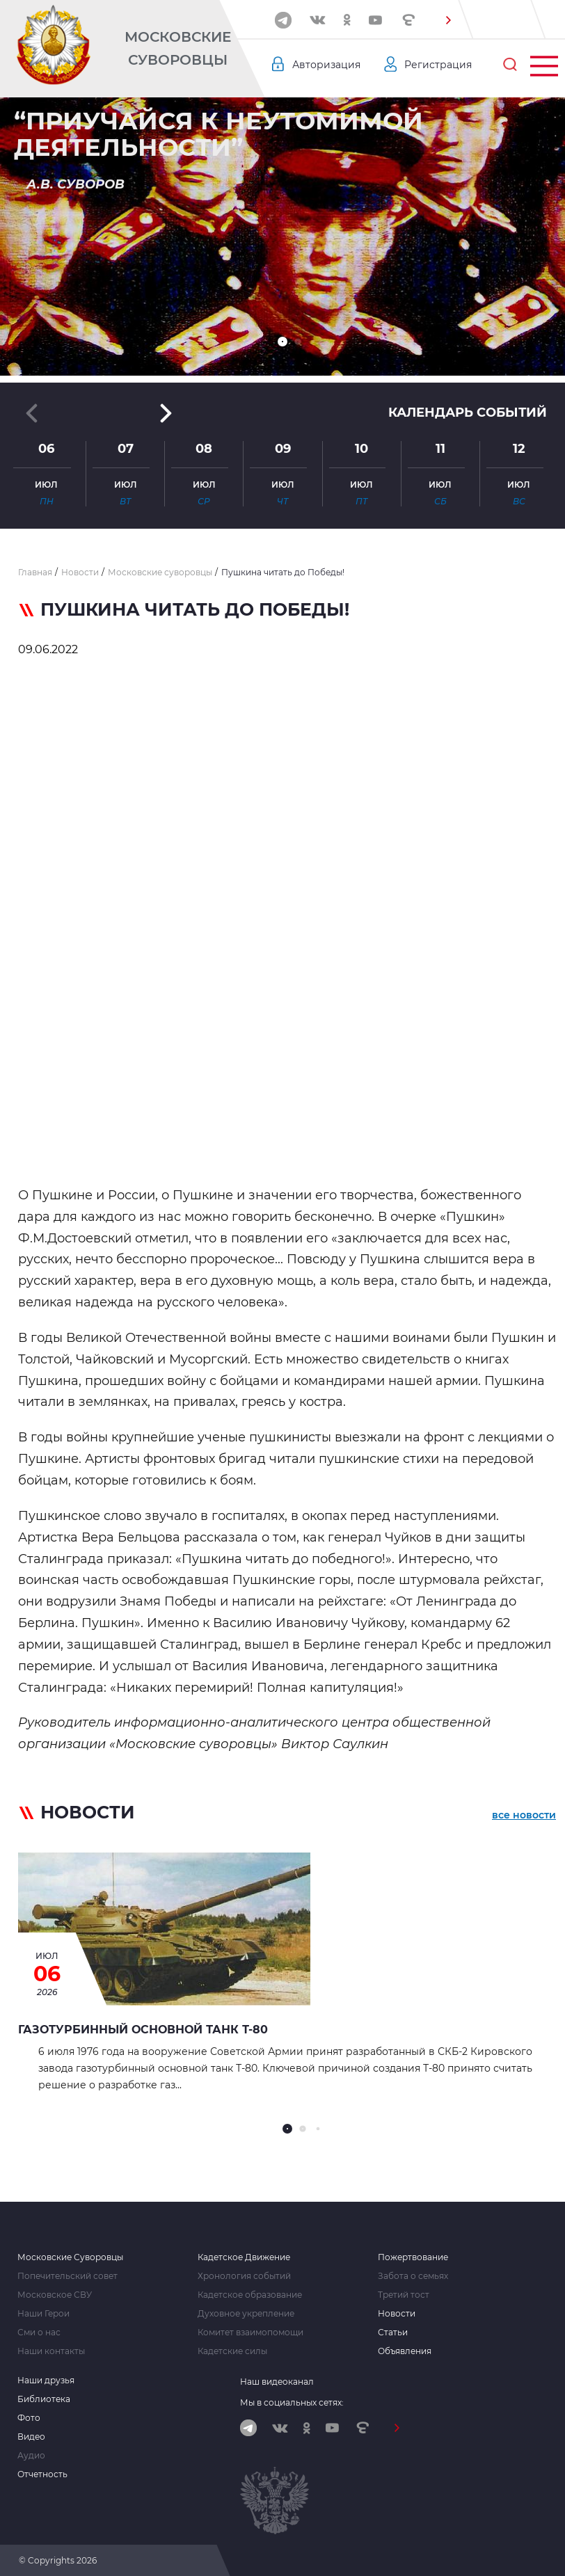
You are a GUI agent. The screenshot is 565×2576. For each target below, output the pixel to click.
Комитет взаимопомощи (250, 2332)
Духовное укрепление (246, 2314)
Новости (396, 2314)
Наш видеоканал (277, 2381)
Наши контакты (51, 2351)
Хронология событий (244, 2276)
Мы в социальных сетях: (292, 2402)
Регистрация (438, 64)
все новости (524, 1815)
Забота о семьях (413, 2276)
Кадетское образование (250, 2295)
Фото (28, 2418)
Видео (31, 2437)
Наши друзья (45, 2380)
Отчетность (42, 2474)
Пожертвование (413, 2257)
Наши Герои (43, 2314)
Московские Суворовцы (178, 48)
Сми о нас (39, 2332)
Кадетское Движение (244, 2257)
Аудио (31, 2455)
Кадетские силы (232, 2351)
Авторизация (326, 64)
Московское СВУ (54, 2295)
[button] (449, 20)
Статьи (393, 2332)
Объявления (404, 2351)
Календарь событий (467, 412)
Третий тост (403, 2295)
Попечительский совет (67, 2276)
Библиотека (43, 2399)
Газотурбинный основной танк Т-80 (143, 2029)
